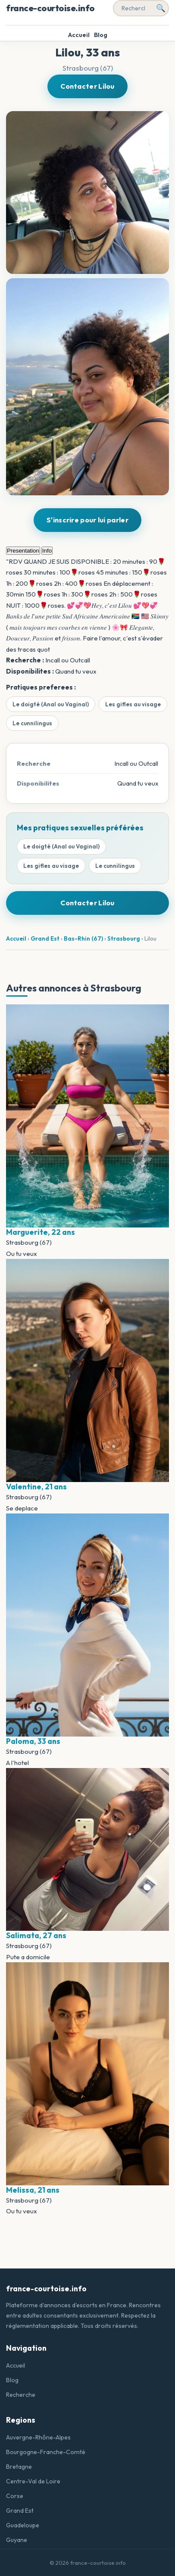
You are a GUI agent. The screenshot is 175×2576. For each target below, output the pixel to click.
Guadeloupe (22, 2525)
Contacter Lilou (87, 86)
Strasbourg (123, 938)
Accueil (79, 35)
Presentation (23, 550)
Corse (14, 2496)
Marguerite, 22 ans (40, 1232)
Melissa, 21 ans (32, 2190)
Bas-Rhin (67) (83, 938)
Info (47, 550)
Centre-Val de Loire (33, 2481)
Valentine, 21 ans (36, 1487)
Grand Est (45, 938)
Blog (100, 35)
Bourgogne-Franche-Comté (45, 2452)
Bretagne (19, 2466)
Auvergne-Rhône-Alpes (38, 2437)
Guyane (16, 2540)
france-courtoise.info (50, 8)
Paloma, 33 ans (33, 1741)
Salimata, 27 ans (36, 1935)
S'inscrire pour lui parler (87, 520)
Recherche (20, 2395)
